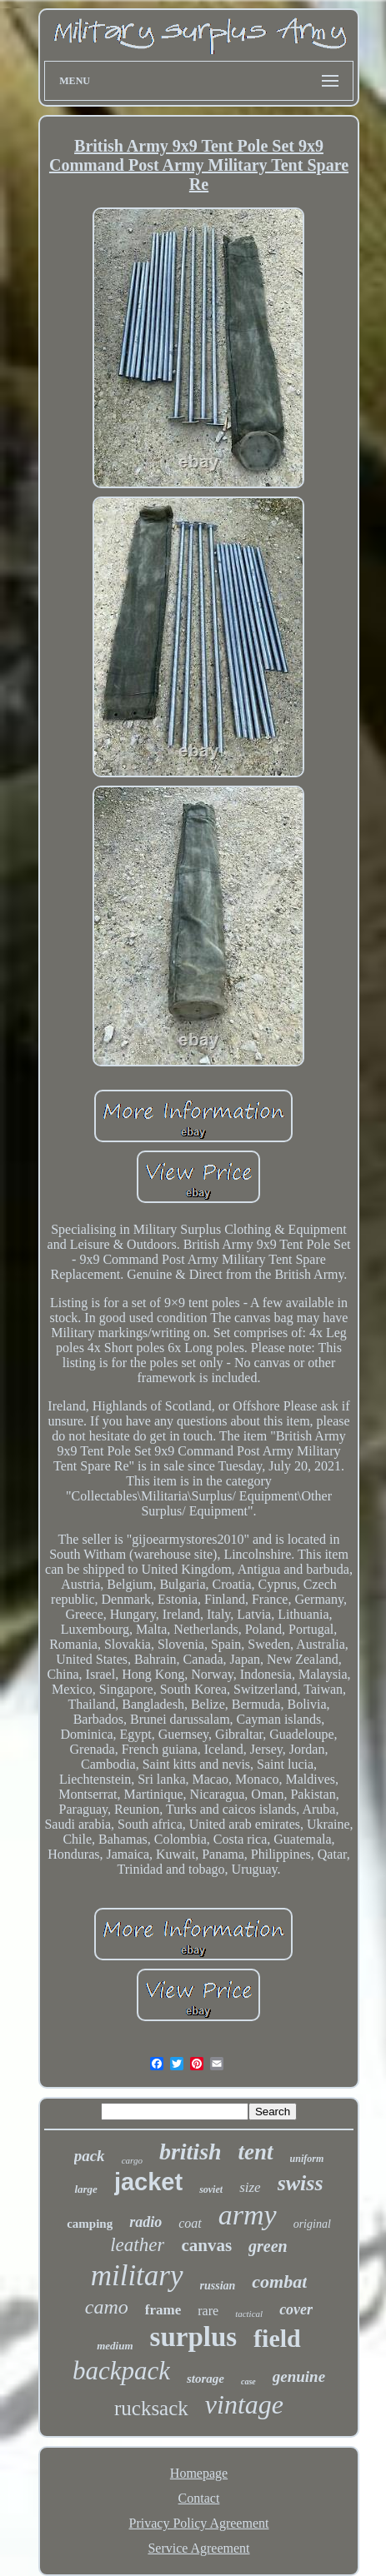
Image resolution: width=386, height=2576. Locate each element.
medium (115, 2345)
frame (163, 2310)
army (247, 2214)
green (268, 2246)
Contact (199, 2498)
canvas (206, 2245)
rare (208, 2311)
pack (89, 2155)
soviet (211, 2189)
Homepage (199, 2473)
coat (190, 2223)
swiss (300, 2183)
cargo (132, 2160)
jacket (148, 2182)
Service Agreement (198, 2548)
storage (205, 2378)
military (137, 2275)
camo (106, 2307)
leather (137, 2244)
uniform (307, 2158)
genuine (299, 2376)
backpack (121, 2370)
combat (279, 2281)
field (277, 2338)
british (190, 2151)
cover (296, 2309)
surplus (194, 2337)
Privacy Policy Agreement (199, 2523)
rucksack (151, 2408)
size (250, 2187)
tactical (249, 2314)
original (312, 2224)
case (248, 2381)
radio (145, 2222)
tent (255, 2151)
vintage (244, 2404)
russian (218, 2285)
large (85, 2189)
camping (90, 2223)
